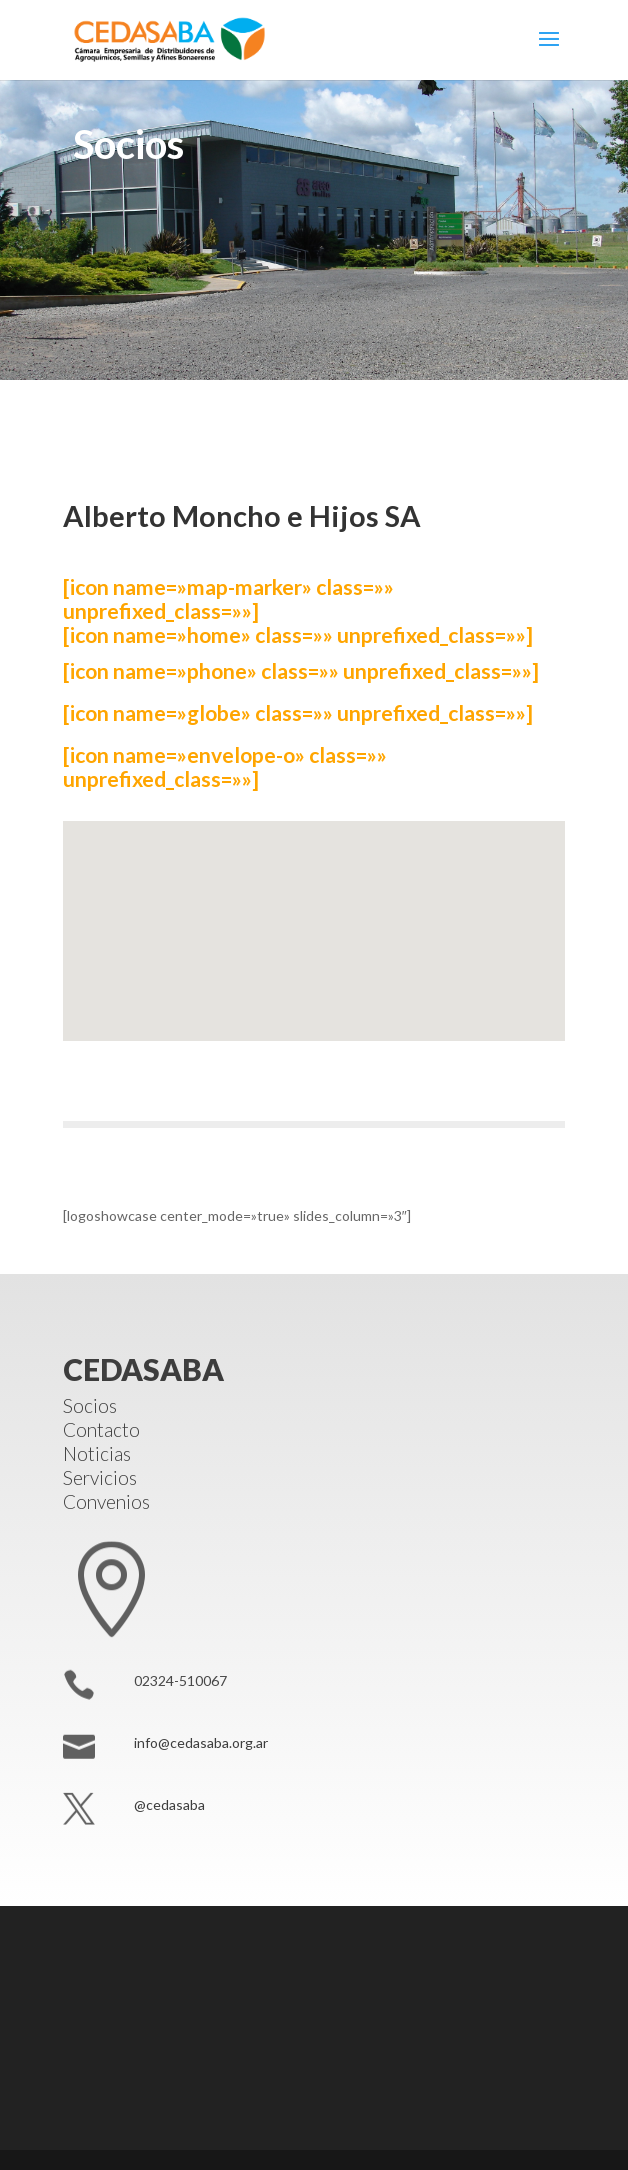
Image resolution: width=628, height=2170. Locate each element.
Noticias (97, 1453)
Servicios (100, 1477)
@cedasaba (169, 1804)
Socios (90, 1405)
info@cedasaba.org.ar (201, 1742)
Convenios (106, 1501)
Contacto (101, 1429)
